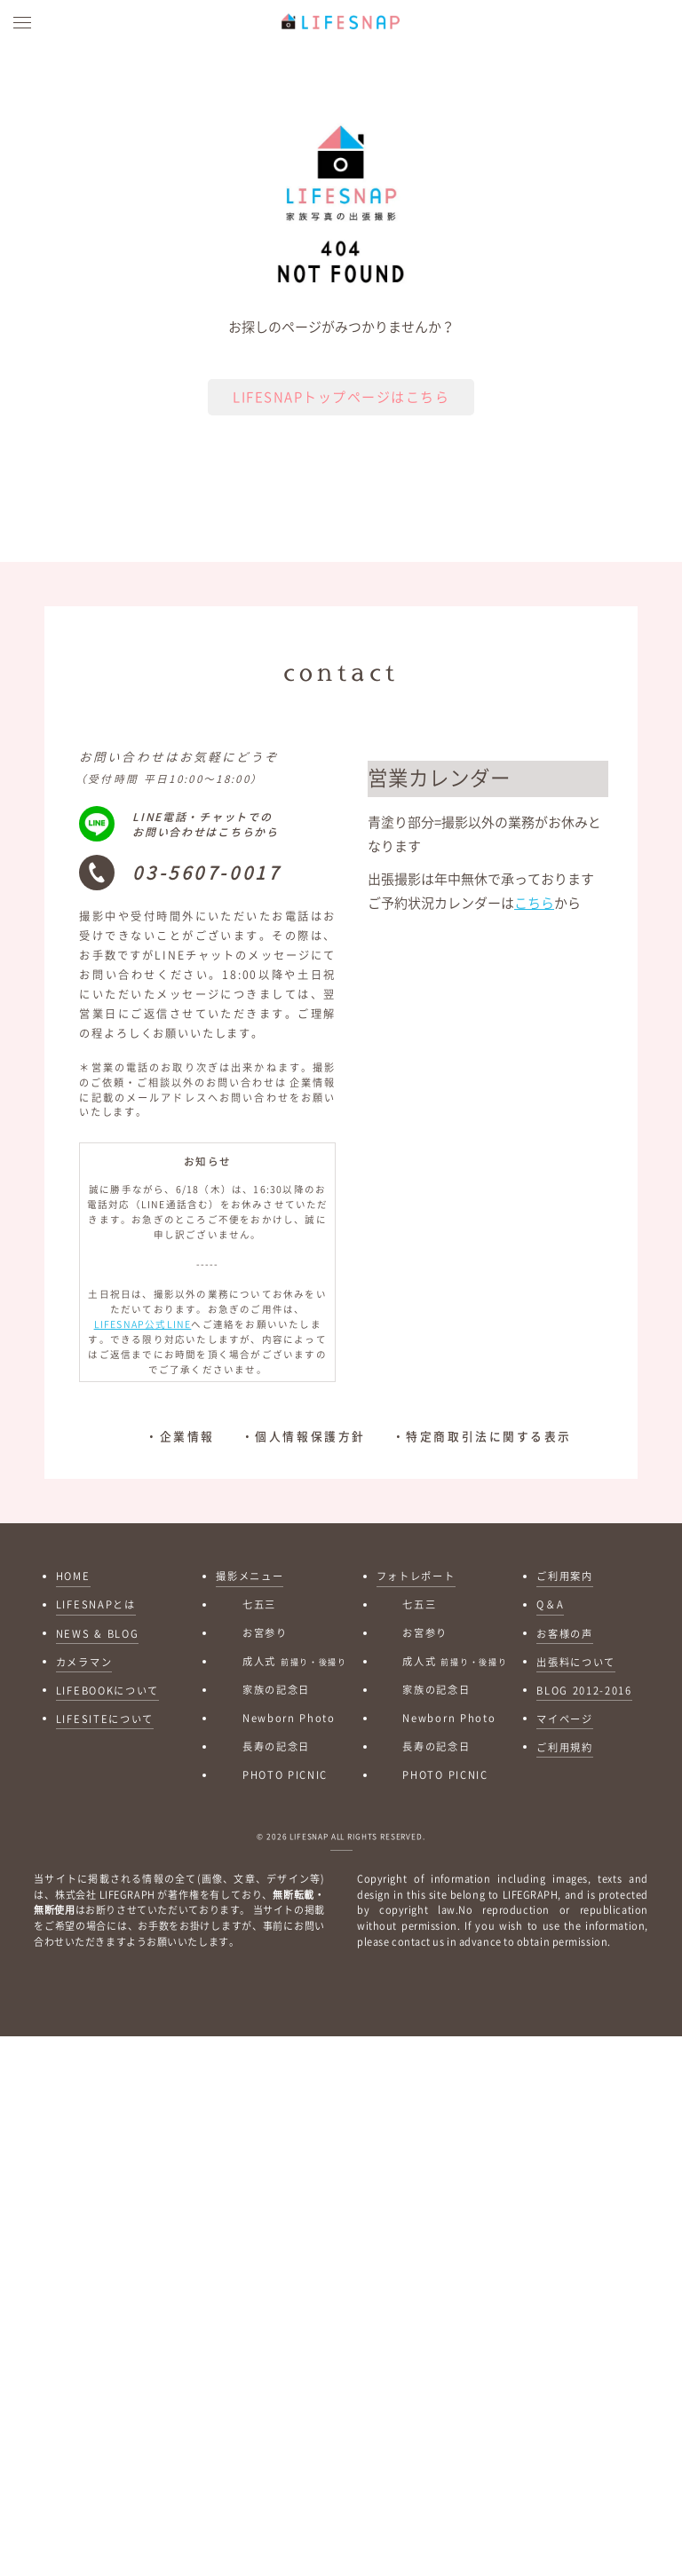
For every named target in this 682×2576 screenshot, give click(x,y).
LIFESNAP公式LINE (143, 1338)
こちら (534, 916)
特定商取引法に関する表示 (489, 1450)
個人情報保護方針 (310, 1450)
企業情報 (187, 1450)
